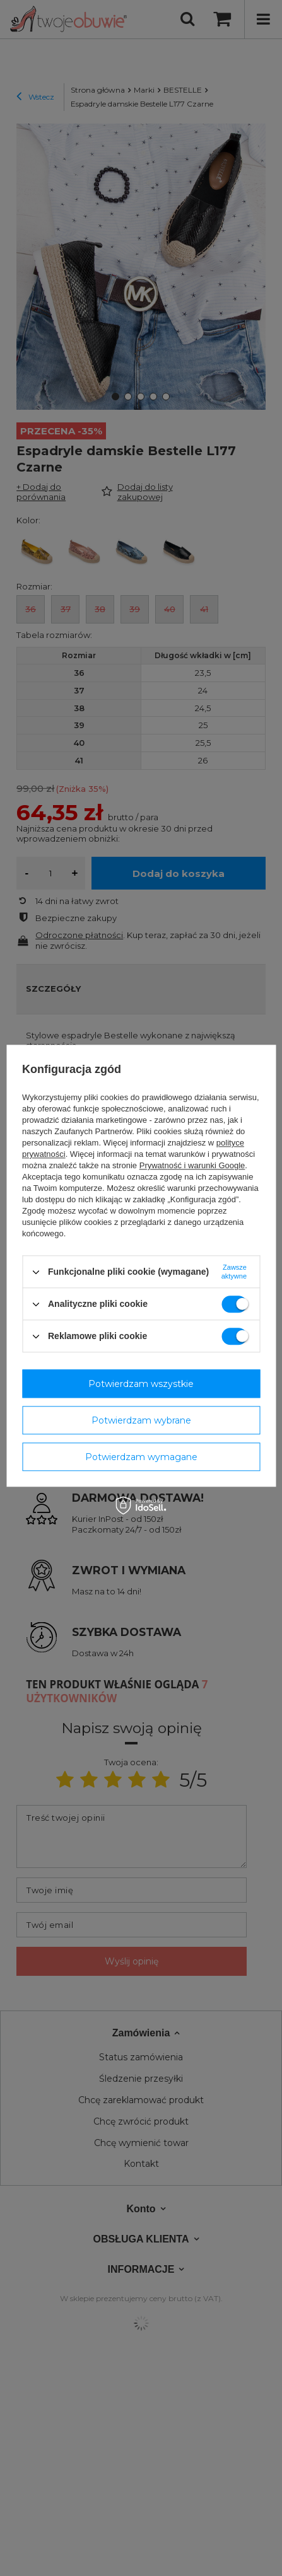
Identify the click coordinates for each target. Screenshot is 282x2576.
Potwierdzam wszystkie (141, 1384)
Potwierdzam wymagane (141, 1457)
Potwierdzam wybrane (141, 1420)
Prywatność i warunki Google (192, 1165)
